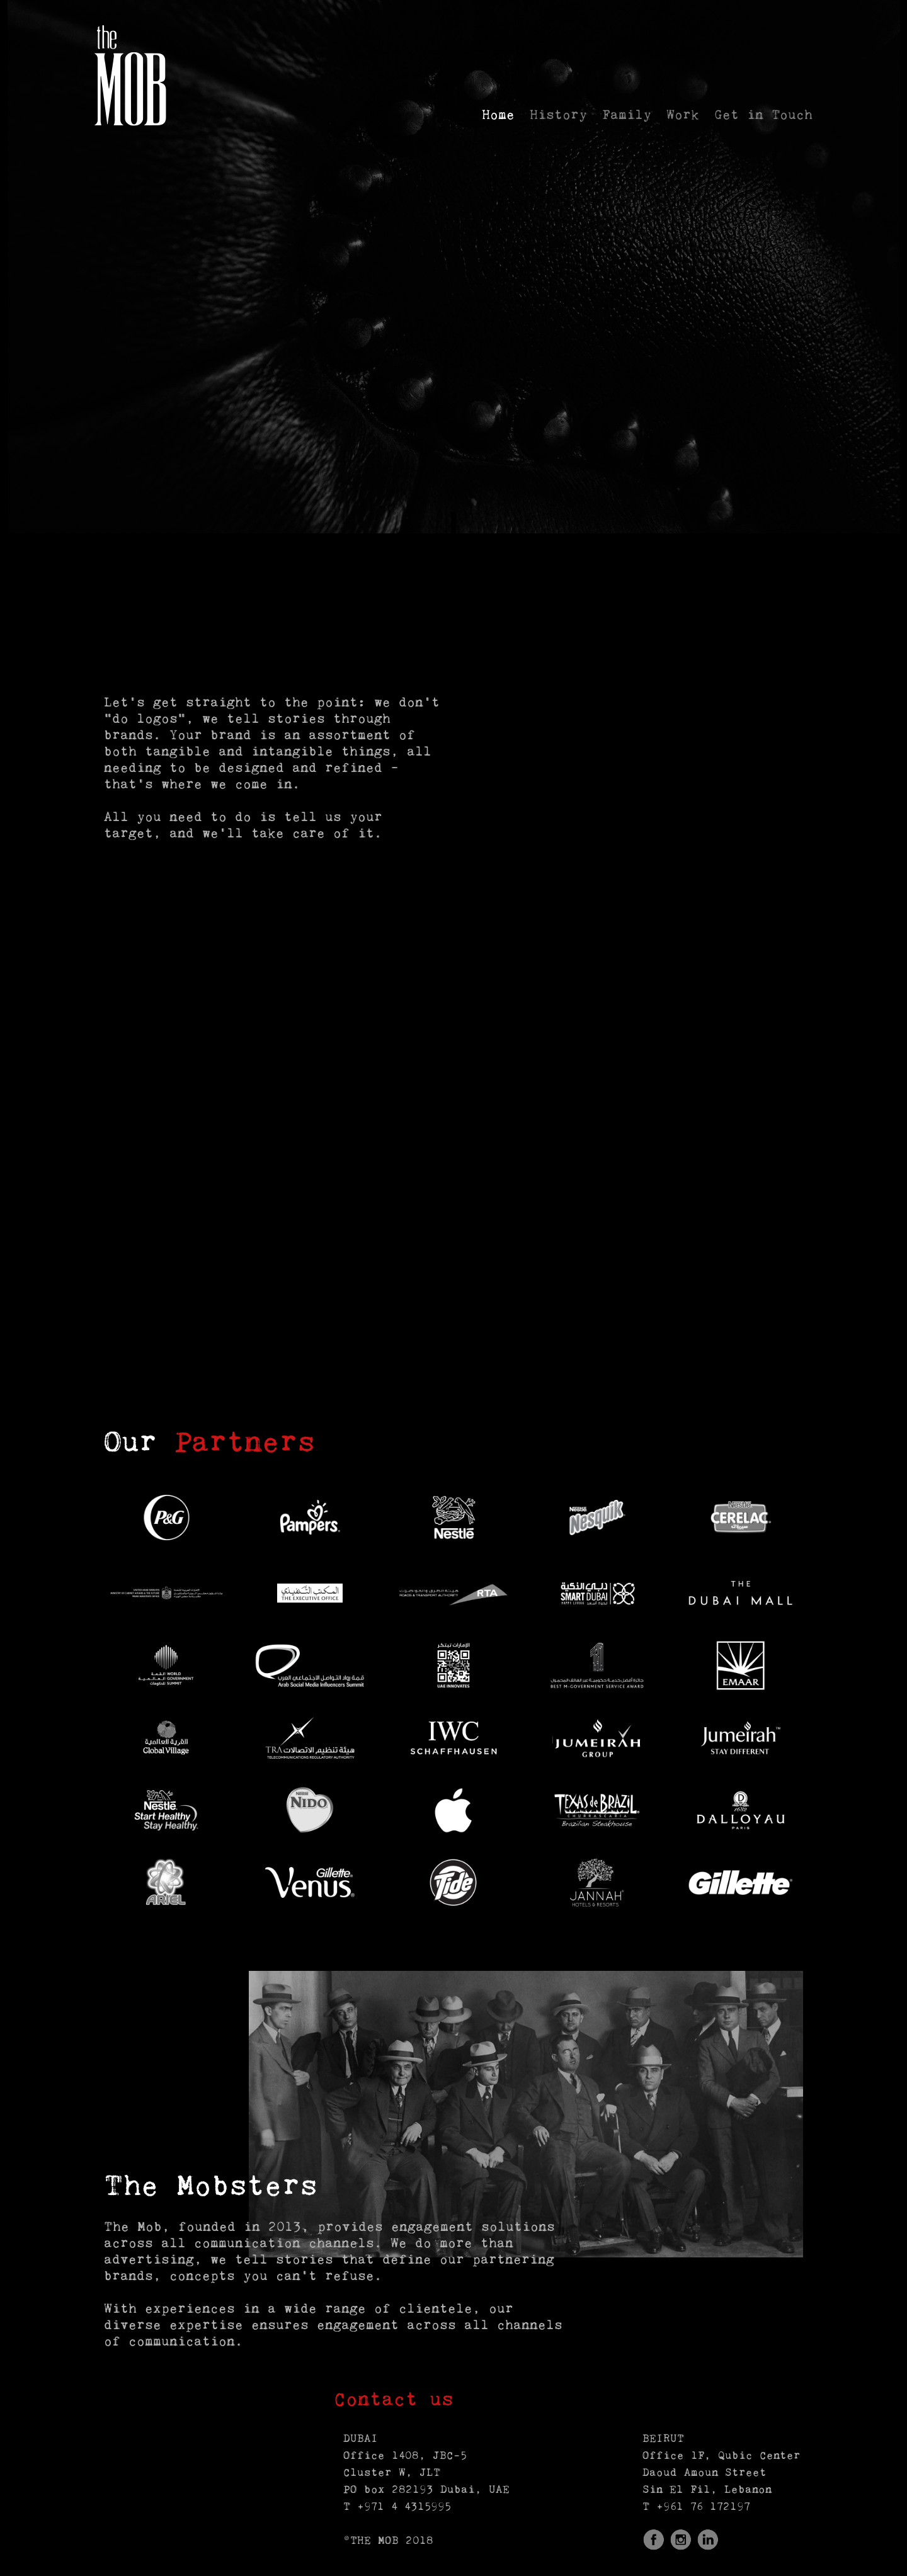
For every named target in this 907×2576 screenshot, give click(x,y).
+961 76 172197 (703, 2507)
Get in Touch (763, 115)
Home (498, 115)
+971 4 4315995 (404, 2507)
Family (626, 115)
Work (682, 115)
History (558, 115)
